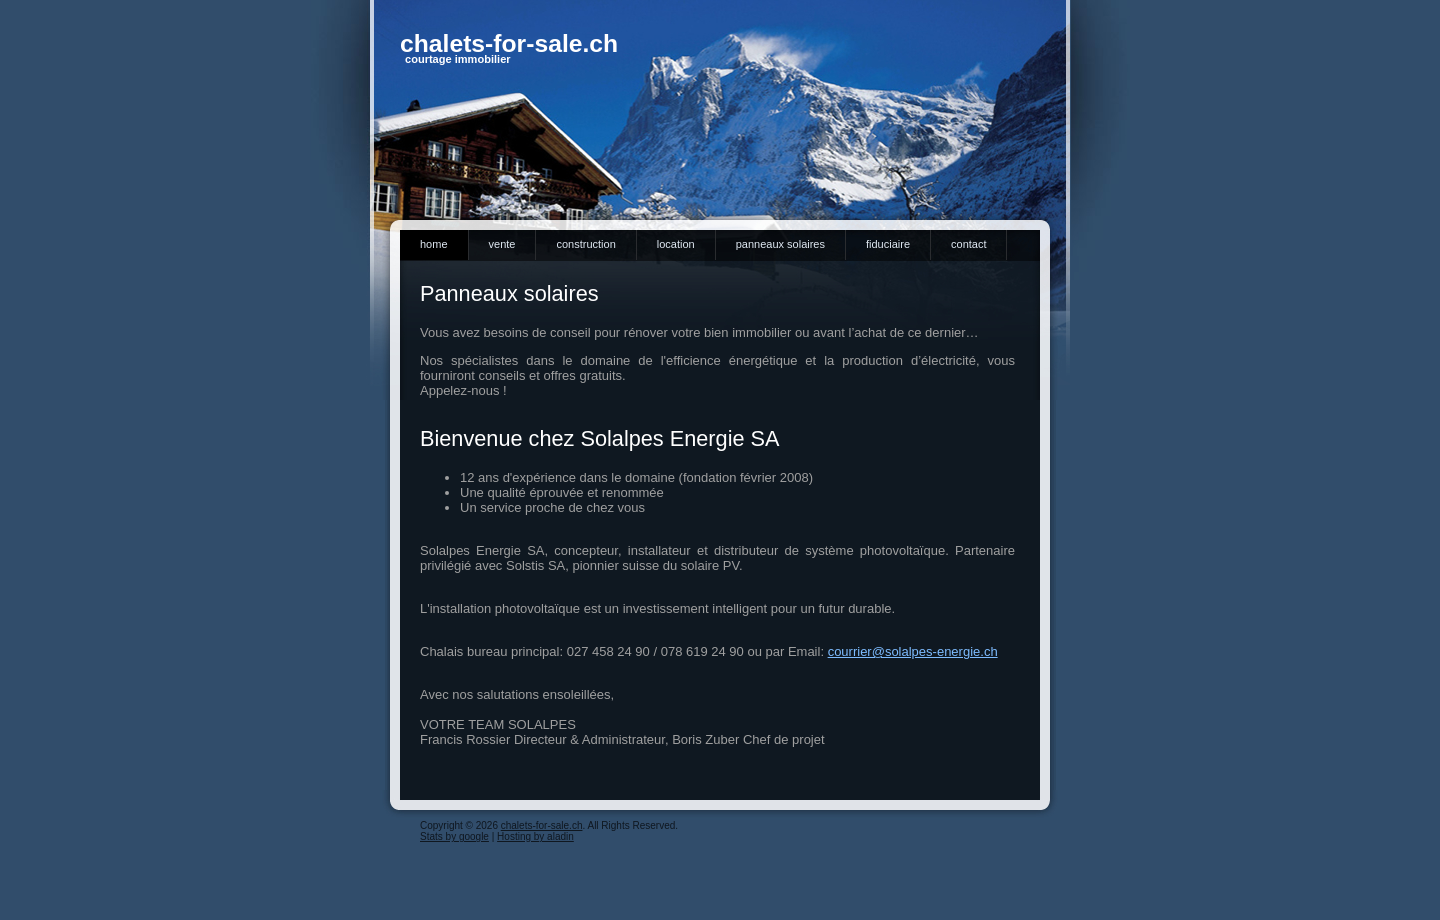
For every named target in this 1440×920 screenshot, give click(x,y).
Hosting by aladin (535, 836)
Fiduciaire (888, 244)
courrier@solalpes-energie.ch (913, 651)
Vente (502, 244)
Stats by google (454, 836)
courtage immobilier (458, 59)
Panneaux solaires (780, 244)
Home (434, 244)
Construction (585, 244)
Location (676, 244)
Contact (968, 244)
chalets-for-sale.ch (509, 43)
